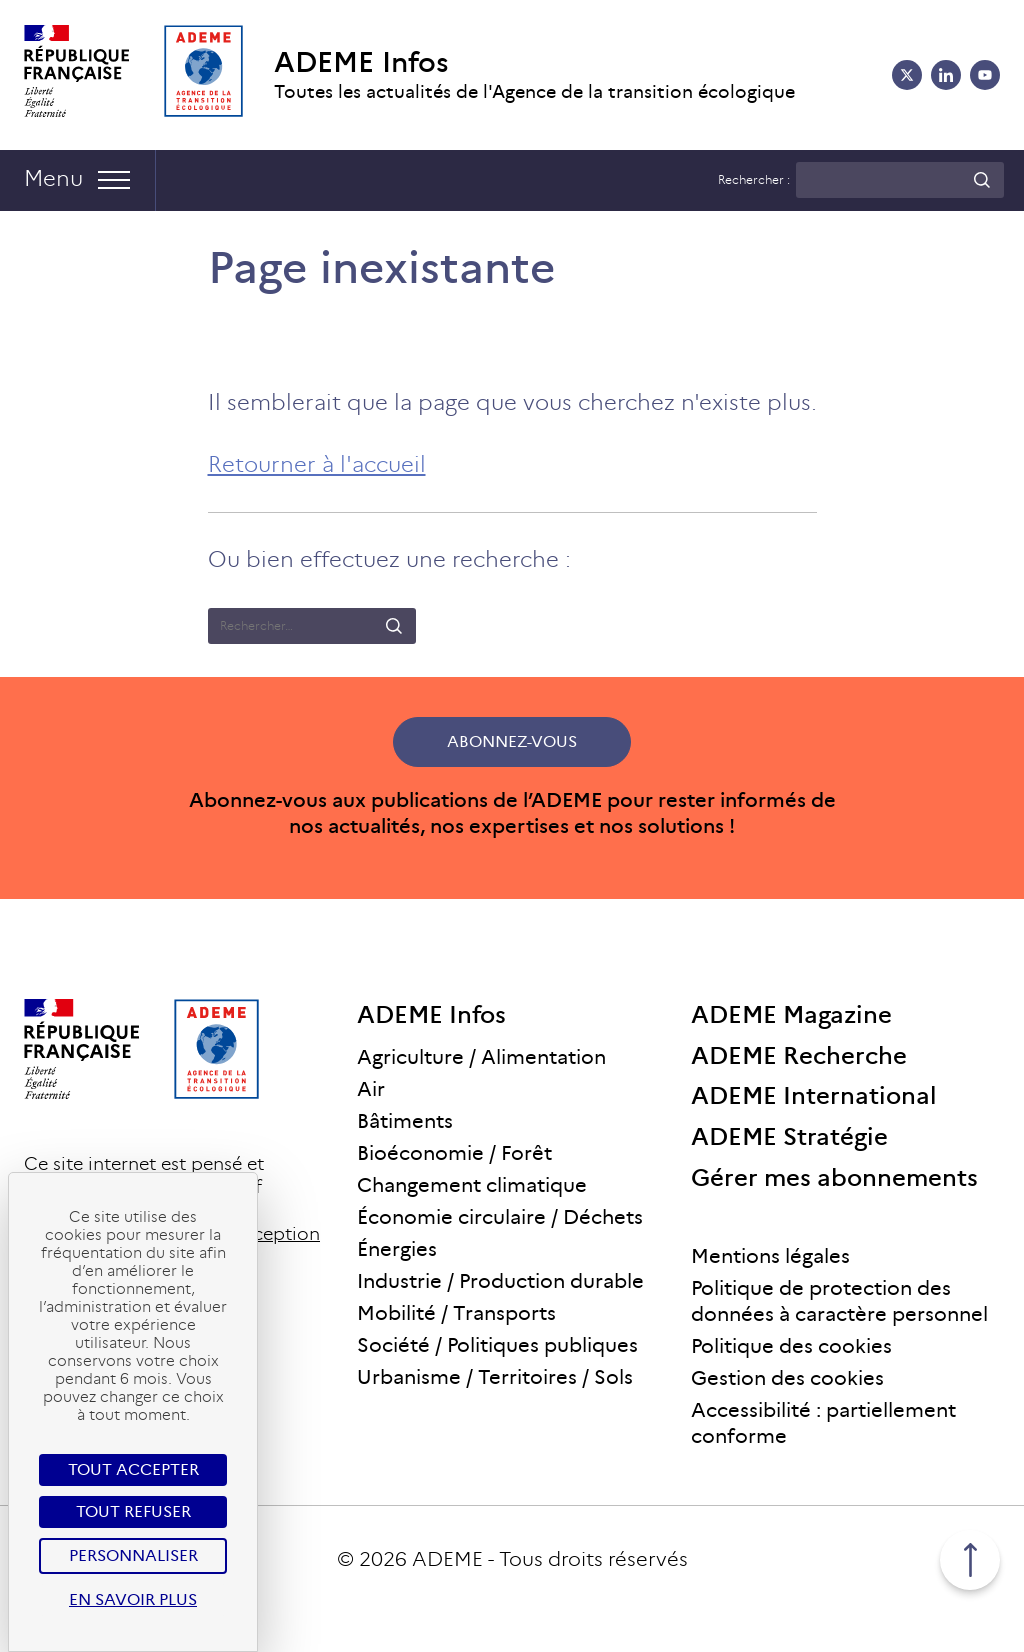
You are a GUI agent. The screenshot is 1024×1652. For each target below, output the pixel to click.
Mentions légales (770, 1256)
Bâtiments (405, 1121)
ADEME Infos (361, 62)
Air (371, 1089)
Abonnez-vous (512, 741)
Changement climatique (472, 1185)
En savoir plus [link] (133, 1599)
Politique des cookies (791, 1346)
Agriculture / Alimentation (481, 1057)
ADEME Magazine (791, 1014)
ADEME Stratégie (789, 1136)
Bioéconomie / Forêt (454, 1153)
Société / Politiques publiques (497, 1345)
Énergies (397, 1249)
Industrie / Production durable (500, 1281)
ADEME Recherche (799, 1055)
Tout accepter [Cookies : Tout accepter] (133, 1469)
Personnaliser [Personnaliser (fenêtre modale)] (133, 1555)
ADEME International (814, 1095)
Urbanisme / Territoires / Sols (495, 1377)
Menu (53, 178)
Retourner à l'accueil (317, 464)
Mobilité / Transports (456, 1313)
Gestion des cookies (787, 1378)
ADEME (447, 1559)
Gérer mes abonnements (834, 1177)
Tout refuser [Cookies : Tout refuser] (133, 1511)
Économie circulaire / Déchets (500, 1217)
